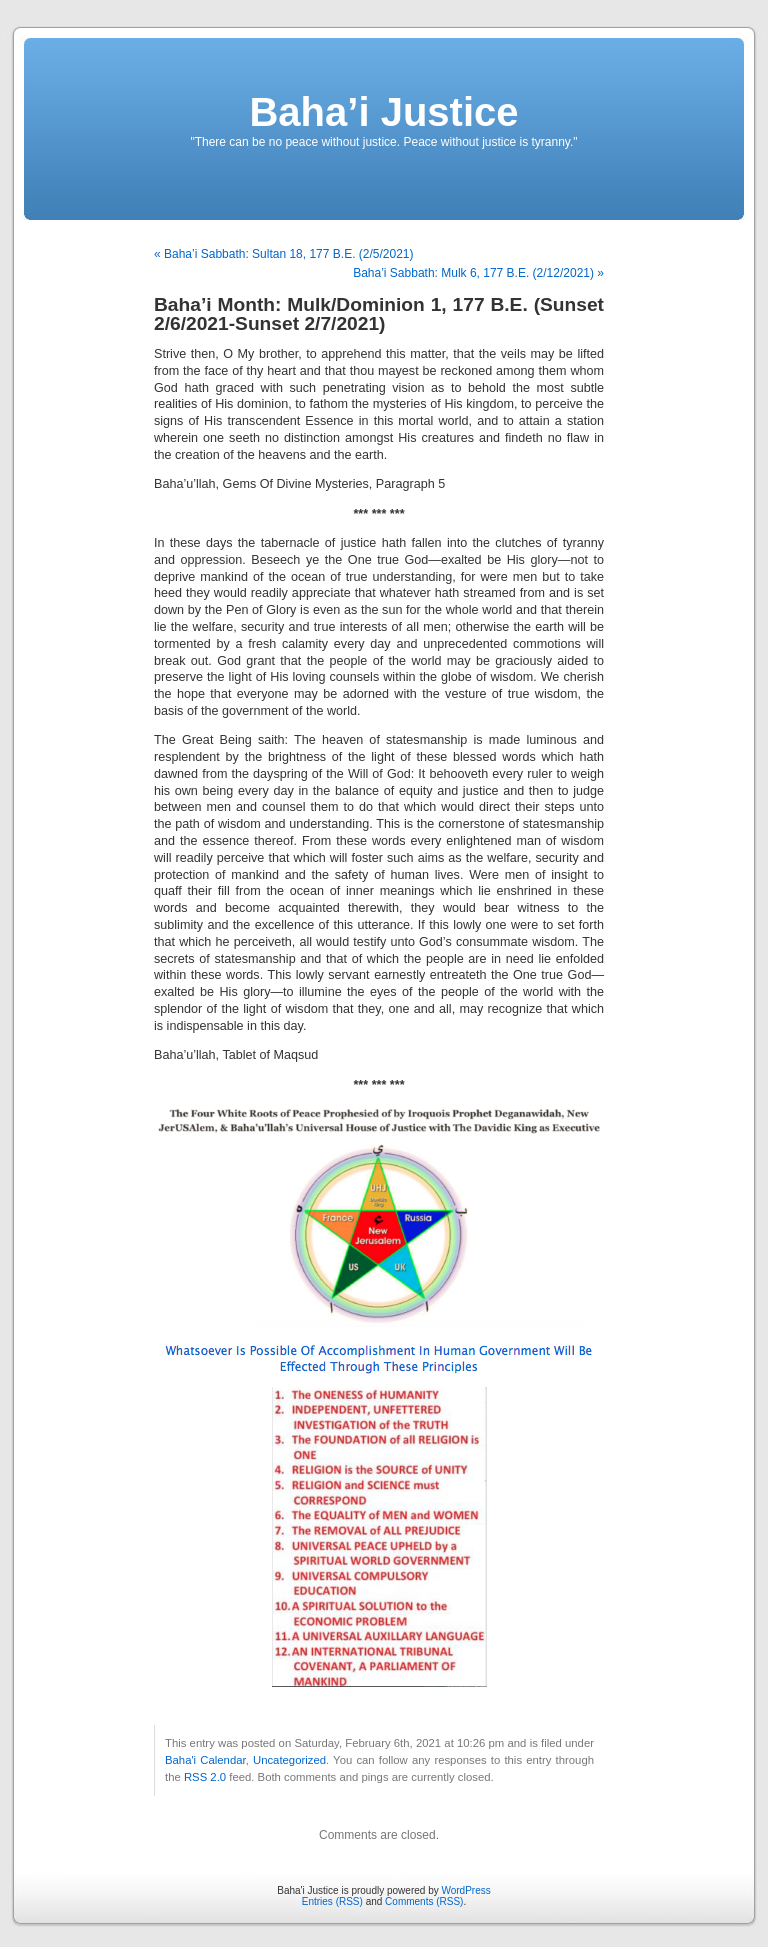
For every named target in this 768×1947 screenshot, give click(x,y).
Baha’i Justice (383, 112)
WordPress (465, 1890)
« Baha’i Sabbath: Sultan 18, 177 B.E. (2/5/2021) (284, 254)
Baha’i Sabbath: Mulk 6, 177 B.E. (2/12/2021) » (478, 273)
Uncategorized (289, 1760)
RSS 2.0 (205, 1777)
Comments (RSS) (424, 1901)
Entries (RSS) (332, 1901)
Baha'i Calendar (205, 1760)
